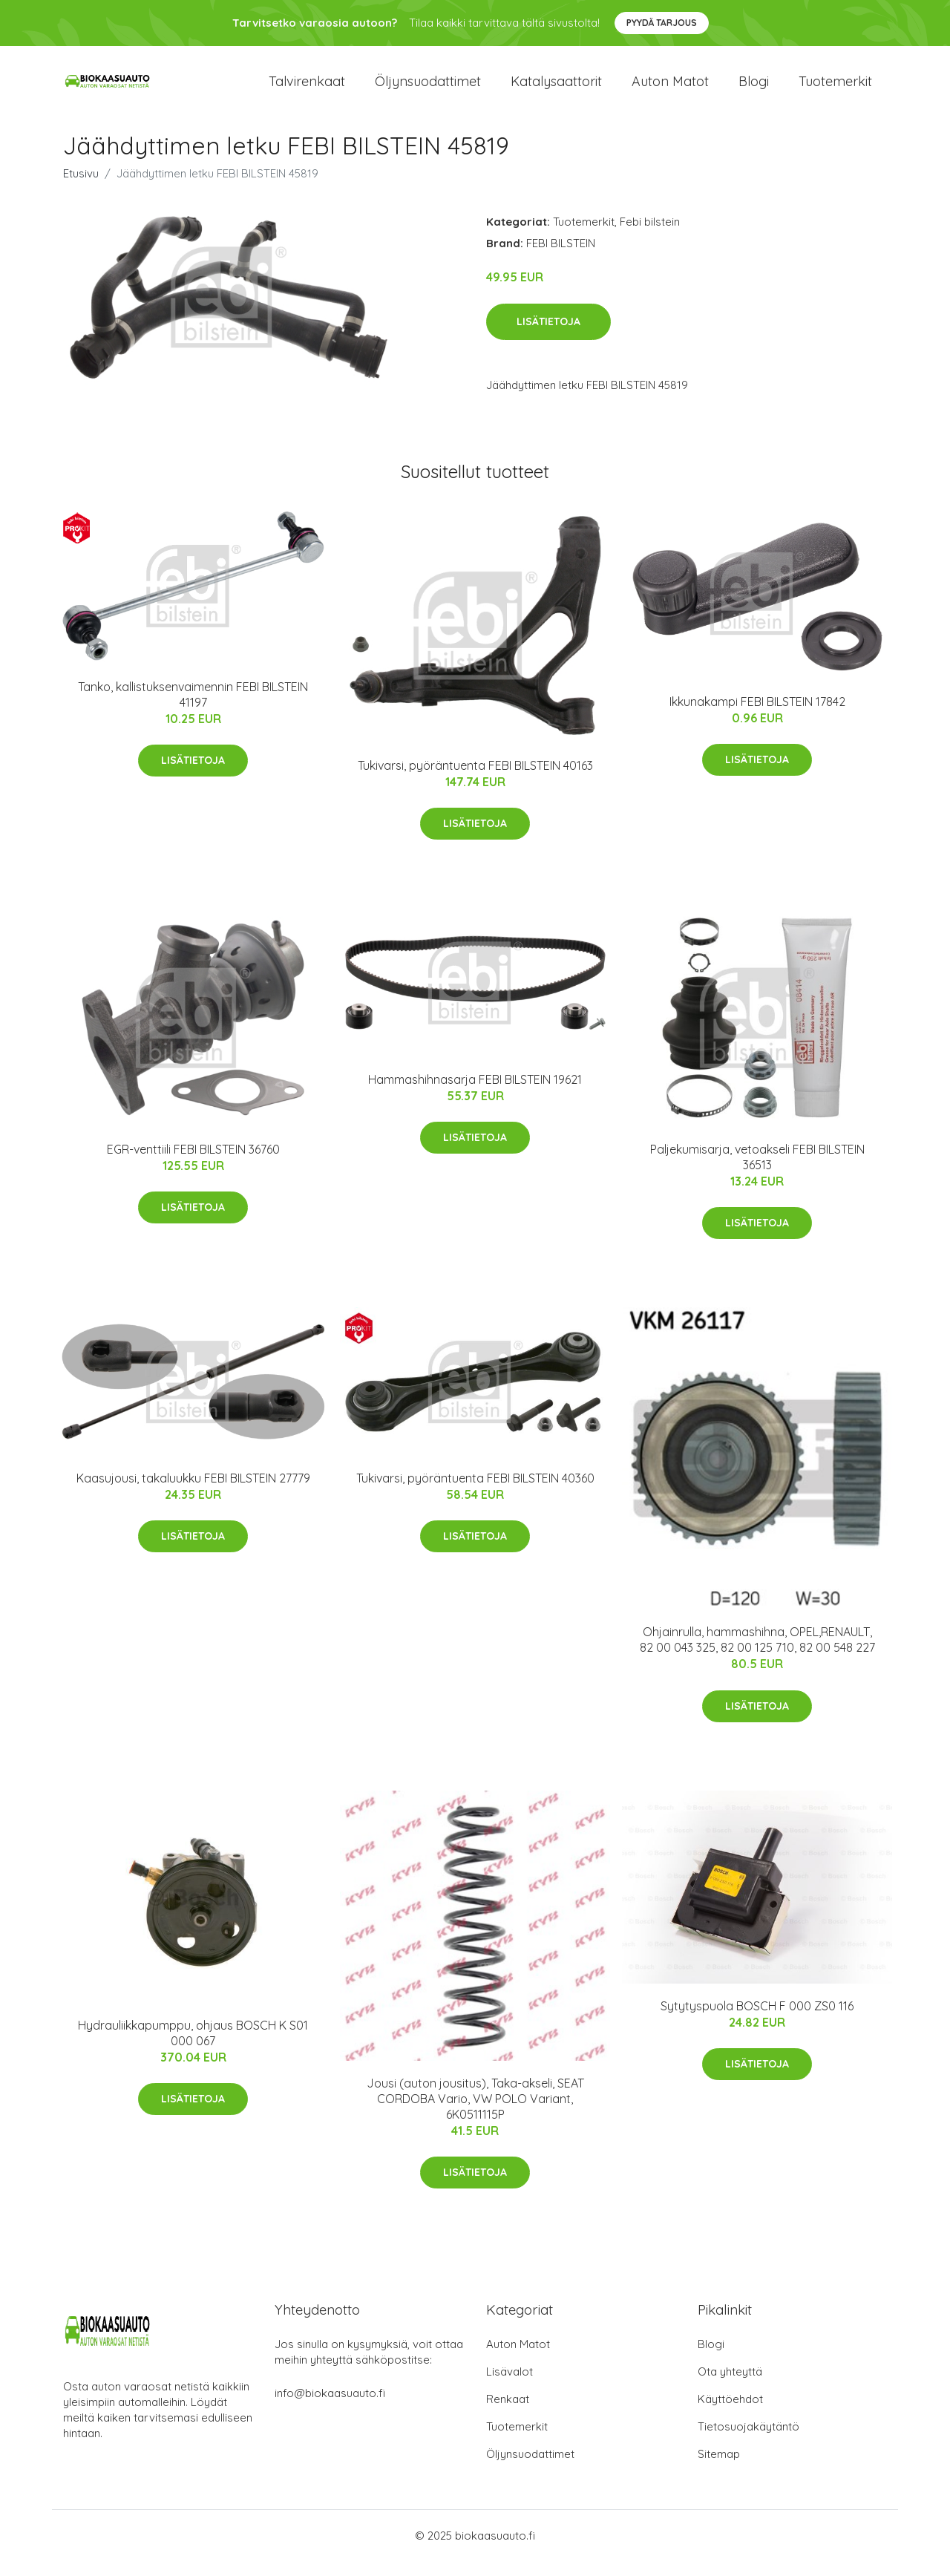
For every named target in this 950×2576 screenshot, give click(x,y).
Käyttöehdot (730, 2414)
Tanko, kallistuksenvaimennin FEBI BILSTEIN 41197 (193, 709)
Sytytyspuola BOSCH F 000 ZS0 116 (757, 2020)
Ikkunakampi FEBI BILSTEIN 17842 (757, 716)
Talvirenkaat (307, 88)
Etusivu (81, 188)
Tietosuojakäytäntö (748, 2441)
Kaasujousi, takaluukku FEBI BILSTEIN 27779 (193, 1492)
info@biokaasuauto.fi (330, 2408)
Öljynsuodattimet (428, 88)
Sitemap (719, 2469)
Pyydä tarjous (661, 22)
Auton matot (670, 88)
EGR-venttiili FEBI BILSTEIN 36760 (193, 1164)
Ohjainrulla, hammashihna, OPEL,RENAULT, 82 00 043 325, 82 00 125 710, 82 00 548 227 (757, 1654)
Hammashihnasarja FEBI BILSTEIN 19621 (475, 1094)
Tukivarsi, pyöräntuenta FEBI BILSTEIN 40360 (475, 1492)
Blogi (753, 88)
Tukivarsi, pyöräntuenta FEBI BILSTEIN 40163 (475, 780)
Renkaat (507, 2414)
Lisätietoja (548, 336)
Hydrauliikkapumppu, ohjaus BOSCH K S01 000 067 (193, 2048)
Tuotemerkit (835, 88)
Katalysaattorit (556, 88)
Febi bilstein (650, 236)
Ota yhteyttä (730, 2386)
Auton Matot (518, 2359)
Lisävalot (509, 2386)
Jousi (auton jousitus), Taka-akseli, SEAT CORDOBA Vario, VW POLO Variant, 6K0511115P (475, 2113)
